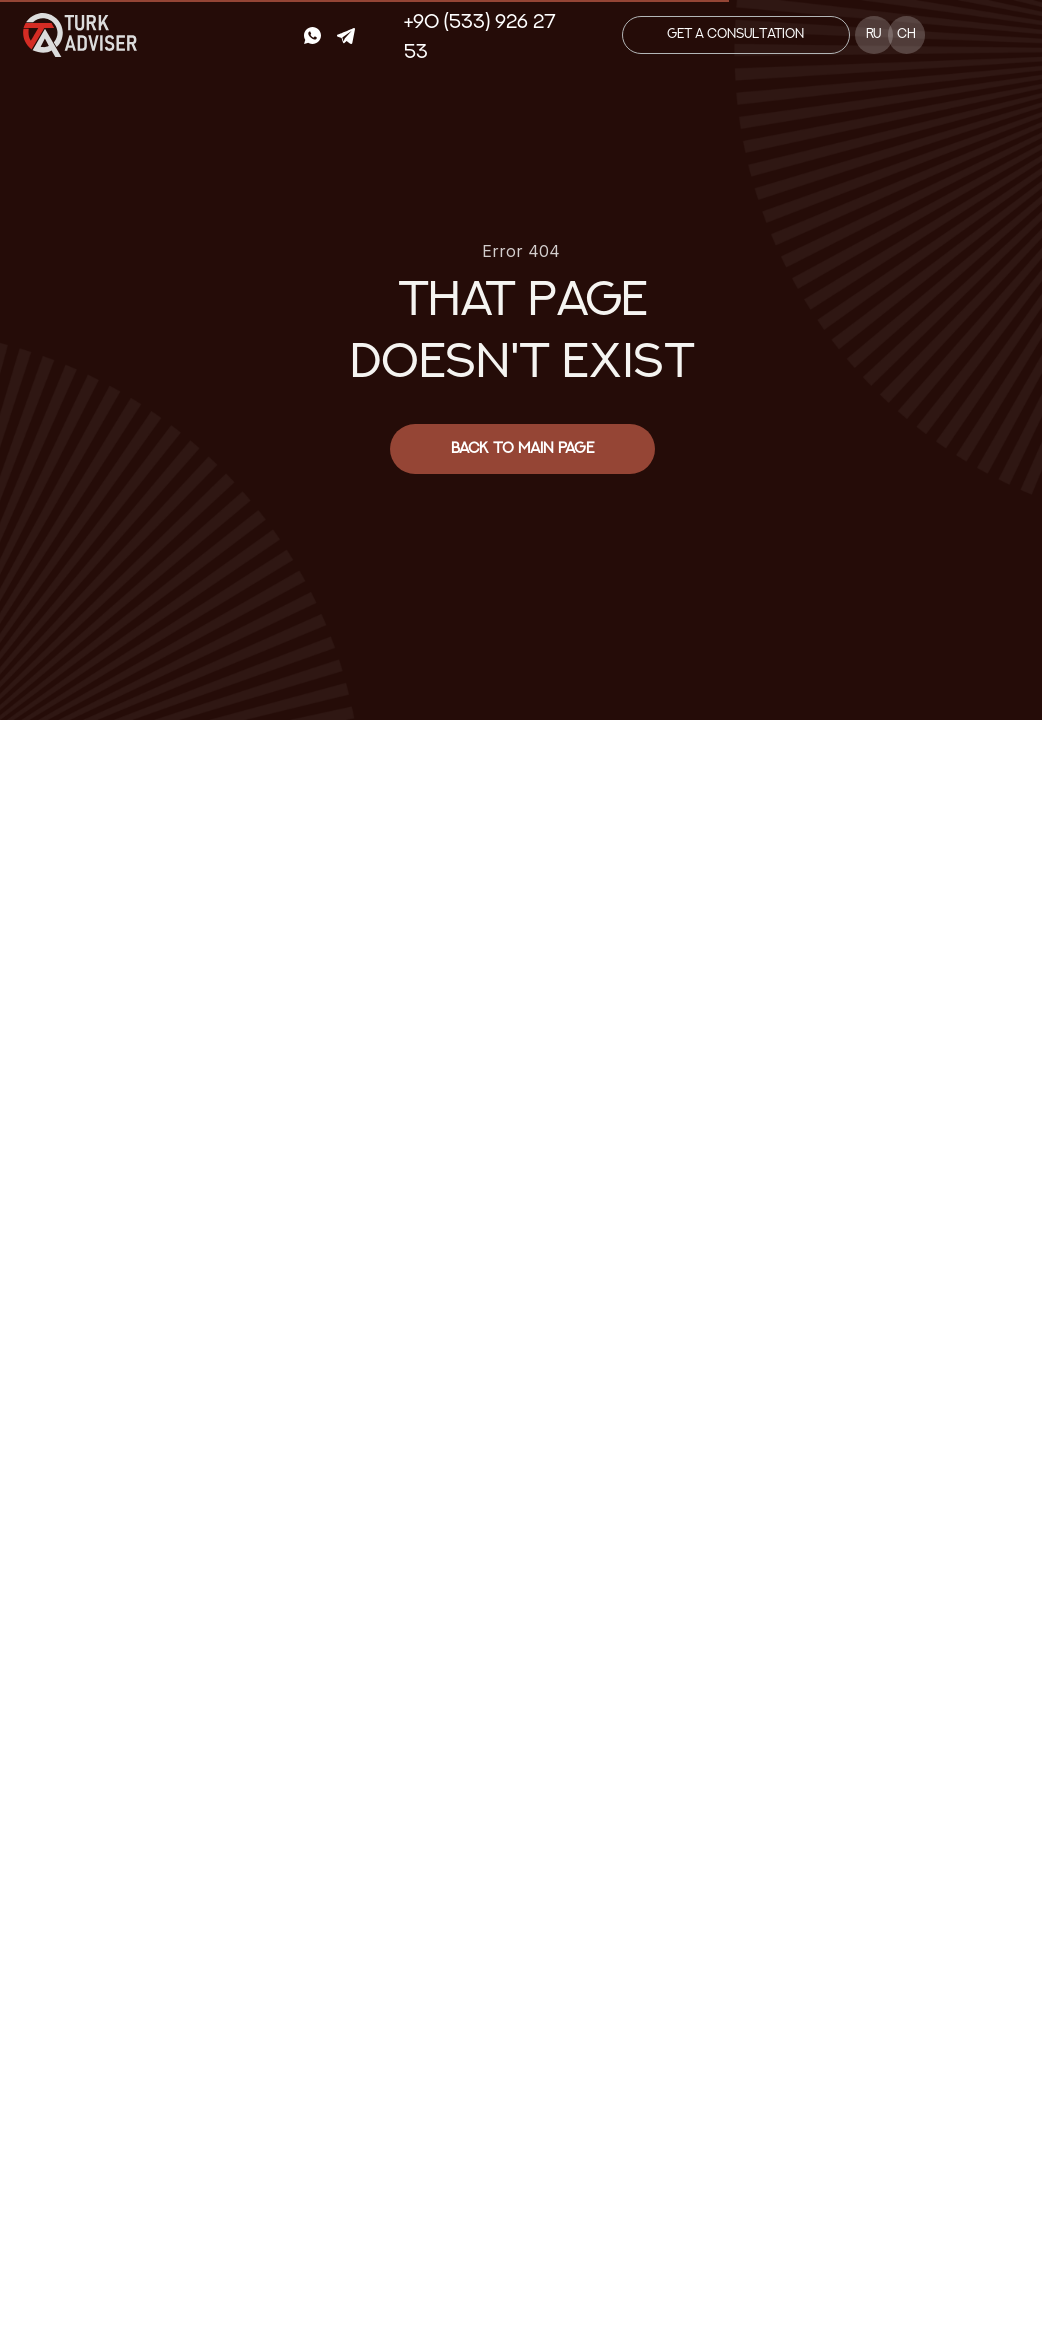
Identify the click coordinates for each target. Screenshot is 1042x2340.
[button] (736, 35)
